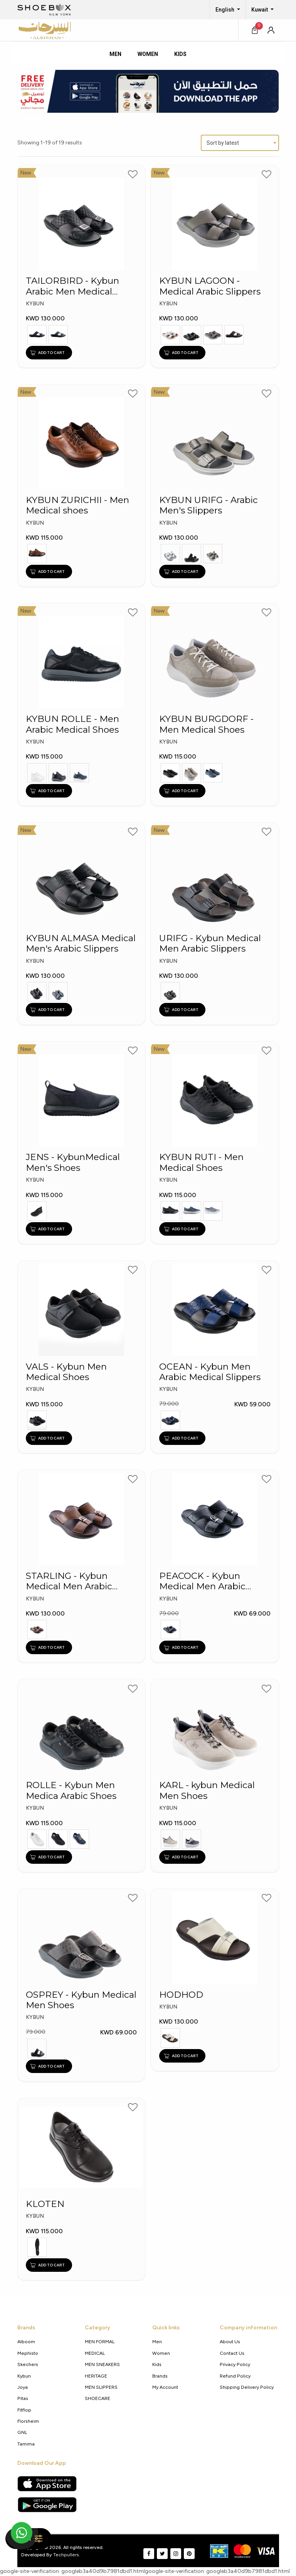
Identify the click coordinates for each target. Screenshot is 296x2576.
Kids (156, 2364)
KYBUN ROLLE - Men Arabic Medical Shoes (72, 724)
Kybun (24, 2376)
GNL (22, 2432)
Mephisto (27, 2353)
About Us (230, 2341)
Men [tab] (115, 54)
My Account (165, 2387)
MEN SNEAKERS (102, 2364)
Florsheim (28, 2421)
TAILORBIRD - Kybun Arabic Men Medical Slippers (72, 286)
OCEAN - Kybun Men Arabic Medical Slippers (210, 1372)
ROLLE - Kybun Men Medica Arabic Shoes (71, 1790)
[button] (271, 30)
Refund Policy (235, 2376)
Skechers (27, 2364)
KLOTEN (45, 2204)
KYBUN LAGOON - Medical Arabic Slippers (210, 286)
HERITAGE (96, 2376)
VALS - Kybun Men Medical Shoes (66, 1372)
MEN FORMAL (99, 2341)
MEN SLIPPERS (101, 2387)
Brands (160, 2376)
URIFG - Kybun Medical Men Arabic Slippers (210, 943)
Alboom (26, 2341)
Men (157, 2341)
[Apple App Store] (47, 2483)
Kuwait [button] (260, 10)
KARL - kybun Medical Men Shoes (207, 1790)
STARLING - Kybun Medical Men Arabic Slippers (69, 1581)
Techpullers (66, 2554)
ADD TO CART (47, 352)
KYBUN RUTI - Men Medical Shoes (201, 1162)
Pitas (22, 2398)
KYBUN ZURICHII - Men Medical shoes (77, 505)
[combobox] (240, 143)
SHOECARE (97, 2398)
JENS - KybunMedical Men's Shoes (73, 1162)
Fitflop (24, 2410)
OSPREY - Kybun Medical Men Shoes (81, 2000)
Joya (22, 2387)
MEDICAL (95, 2353)
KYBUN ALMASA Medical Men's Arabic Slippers (81, 943)
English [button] (225, 10)
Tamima (26, 2444)
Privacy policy (235, 2364)
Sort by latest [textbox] (223, 143)
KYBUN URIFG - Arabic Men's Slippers (208, 505)
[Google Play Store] (47, 2504)
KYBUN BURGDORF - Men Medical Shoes (206, 724)
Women (161, 2353)
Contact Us (232, 2353)
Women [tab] (148, 54)
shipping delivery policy (247, 2387)
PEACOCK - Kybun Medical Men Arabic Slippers (202, 1581)
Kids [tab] (180, 54)
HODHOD (181, 1995)
